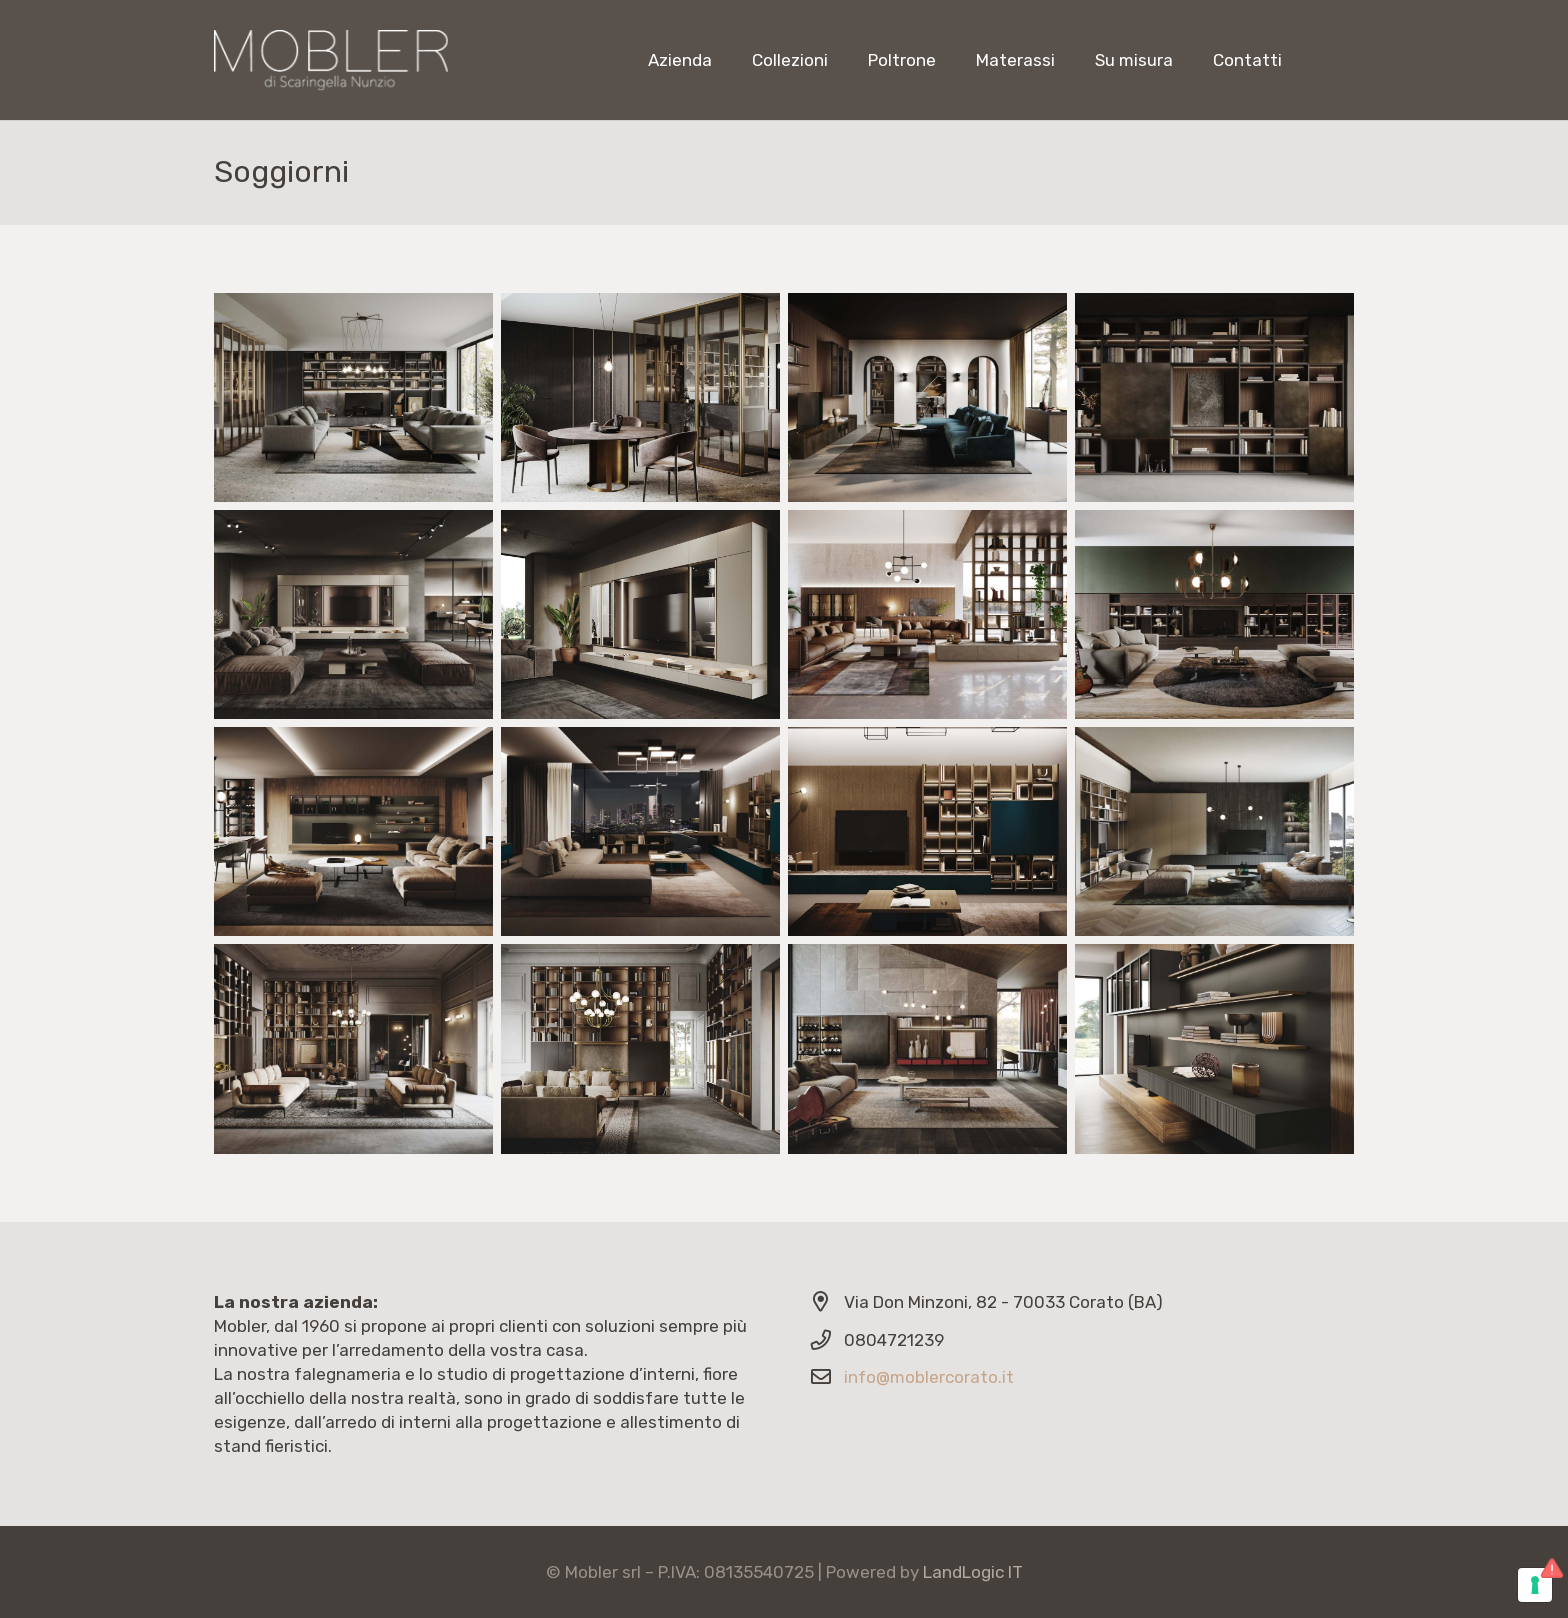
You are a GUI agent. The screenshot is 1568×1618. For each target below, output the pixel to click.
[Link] (331, 60)
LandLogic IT (973, 1572)
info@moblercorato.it (929, 1377)
